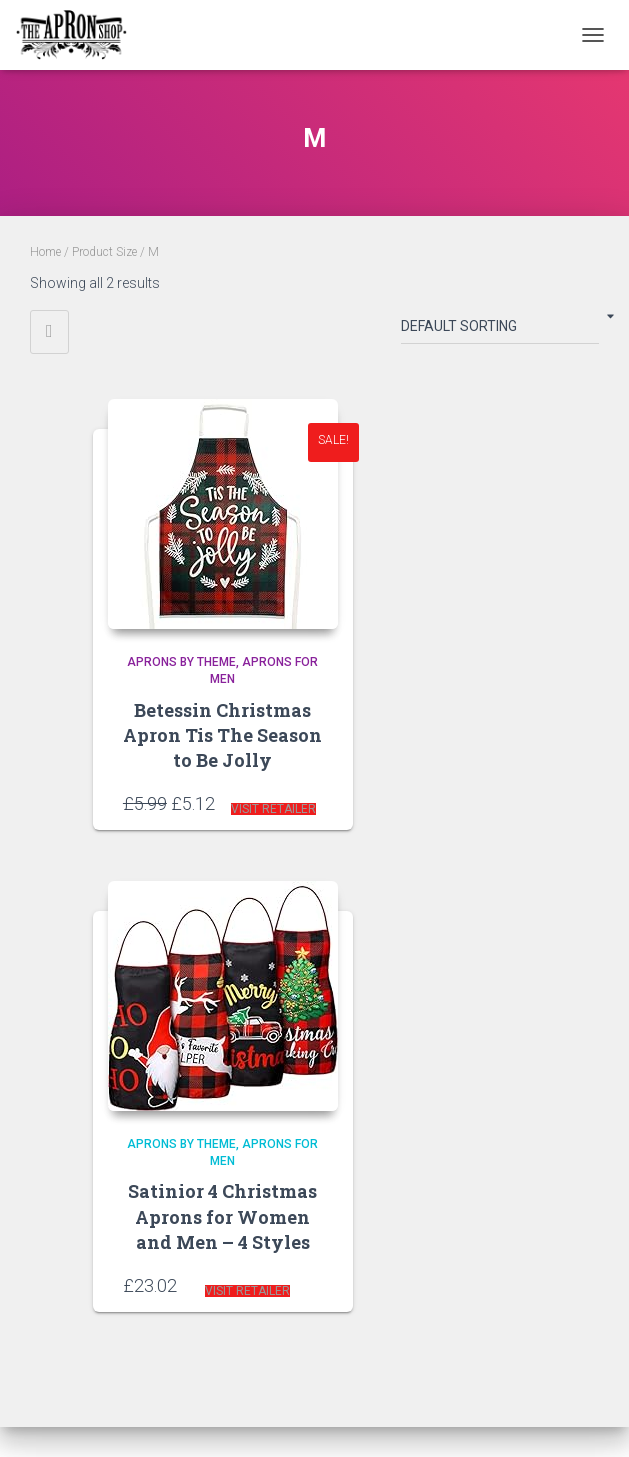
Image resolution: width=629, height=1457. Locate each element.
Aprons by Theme (181, 662)
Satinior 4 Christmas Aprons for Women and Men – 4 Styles (222, 1216)
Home (45, 252)
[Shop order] (500, 330)
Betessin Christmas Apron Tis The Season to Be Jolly (222, 735)
